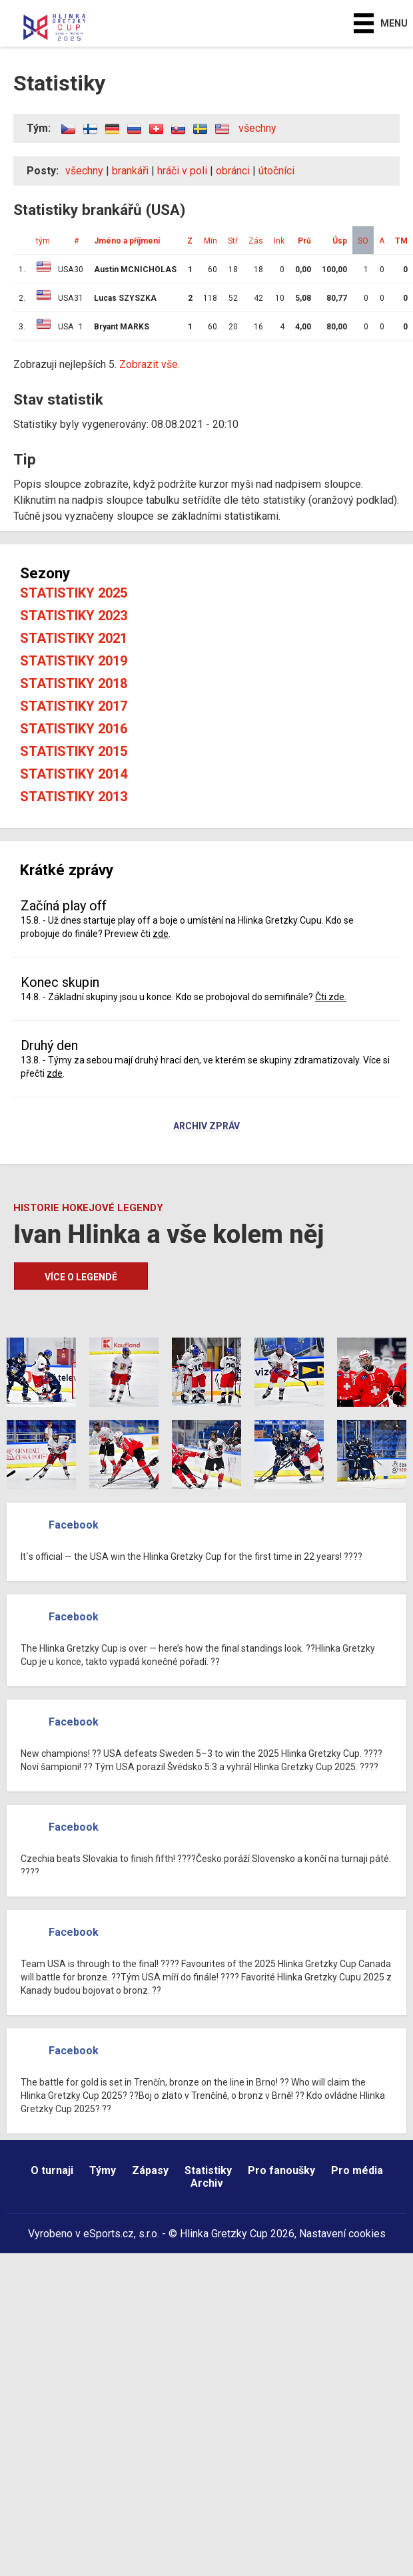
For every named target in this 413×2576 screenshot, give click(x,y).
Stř (233, 241)
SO (363, 241)
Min (210, 241)
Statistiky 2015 (73, 751)
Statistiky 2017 (73, 706)
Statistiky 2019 (73, 661)
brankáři (130, 170)
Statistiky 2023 (73, 616)
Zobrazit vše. (149, 364)
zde (161, 933)
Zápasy (150, 2170)
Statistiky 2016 (73, 729)
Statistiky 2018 (73, 683)
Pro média (357, 2170)
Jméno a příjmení (127, 241)
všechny (257, 128)
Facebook (74, 1525)
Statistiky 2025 (73, 593)
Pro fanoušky (281, 2170)
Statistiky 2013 (73, 797)
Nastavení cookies (342, 2233)
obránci (233, 170)
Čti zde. (330, 997)
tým (43, 241)
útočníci (276, 170)
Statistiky (208, 2170)
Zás (255, 241)
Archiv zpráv (206, 1126)
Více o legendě (81, 1277)
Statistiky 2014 (73, 774)
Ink (279, 241)
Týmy (102, 2170)
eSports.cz (108, 2233)
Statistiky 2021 (73, 638)
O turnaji (52, 2170)
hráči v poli (182, 170)
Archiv (207, 2183)
